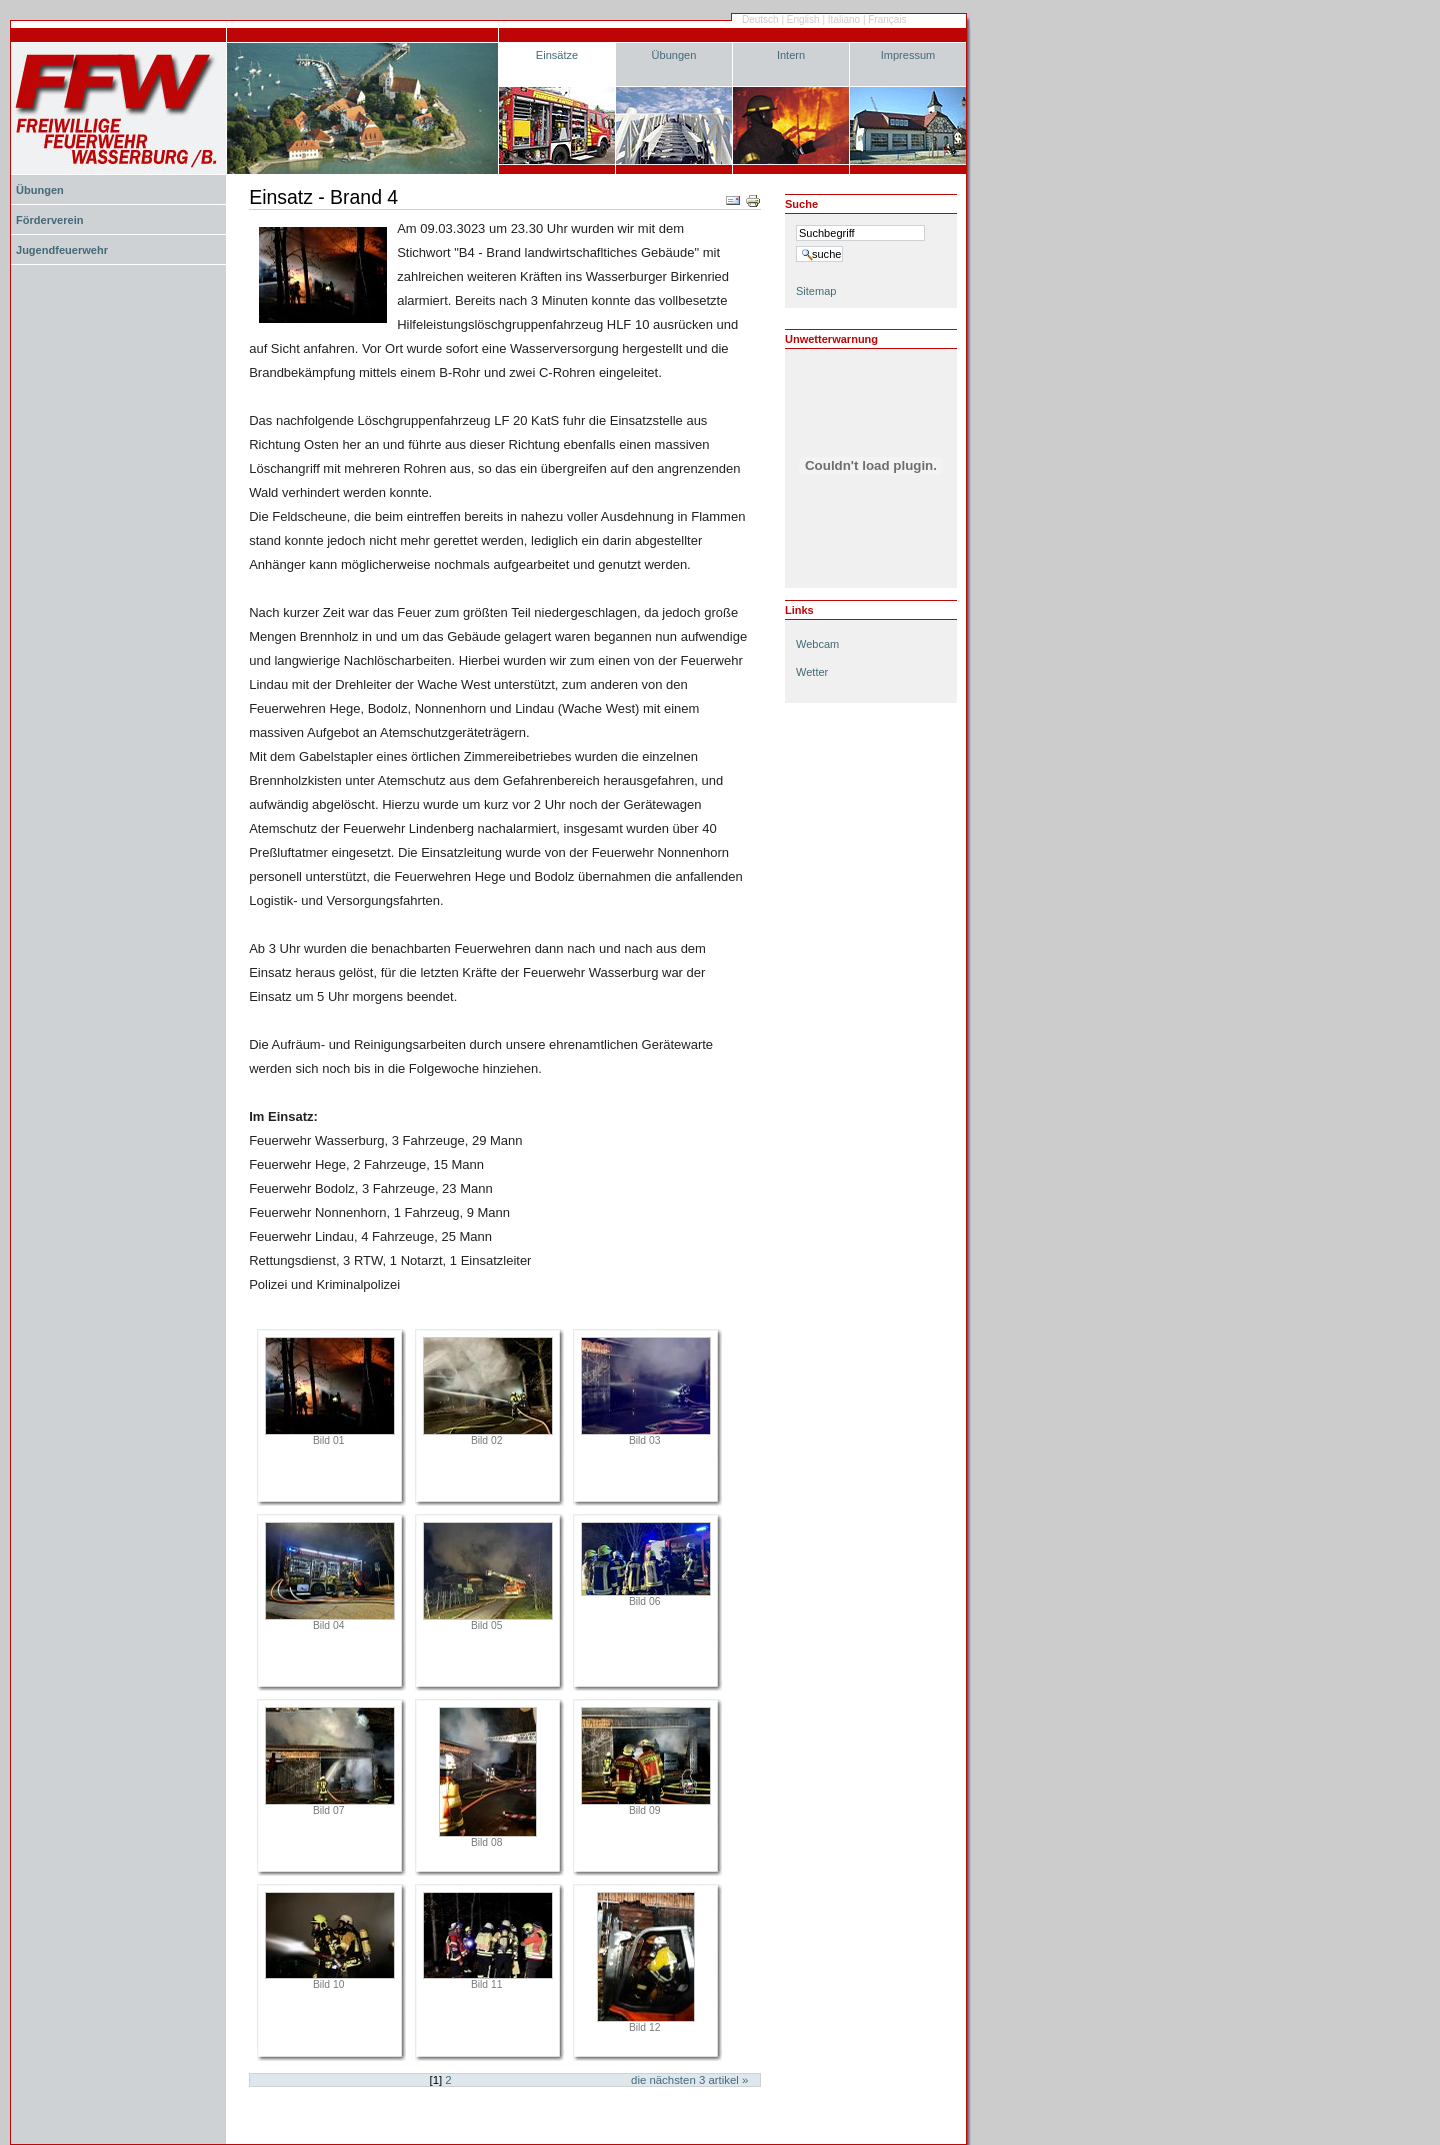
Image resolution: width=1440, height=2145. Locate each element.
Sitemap (816, 291)
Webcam (817, 644)
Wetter (812, 672)
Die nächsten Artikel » (689, 2080)
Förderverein (49, 220)
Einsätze (557, 55)
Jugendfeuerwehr (62, 250)
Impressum (908, 55)
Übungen (674, 55)
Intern (791, 55)
